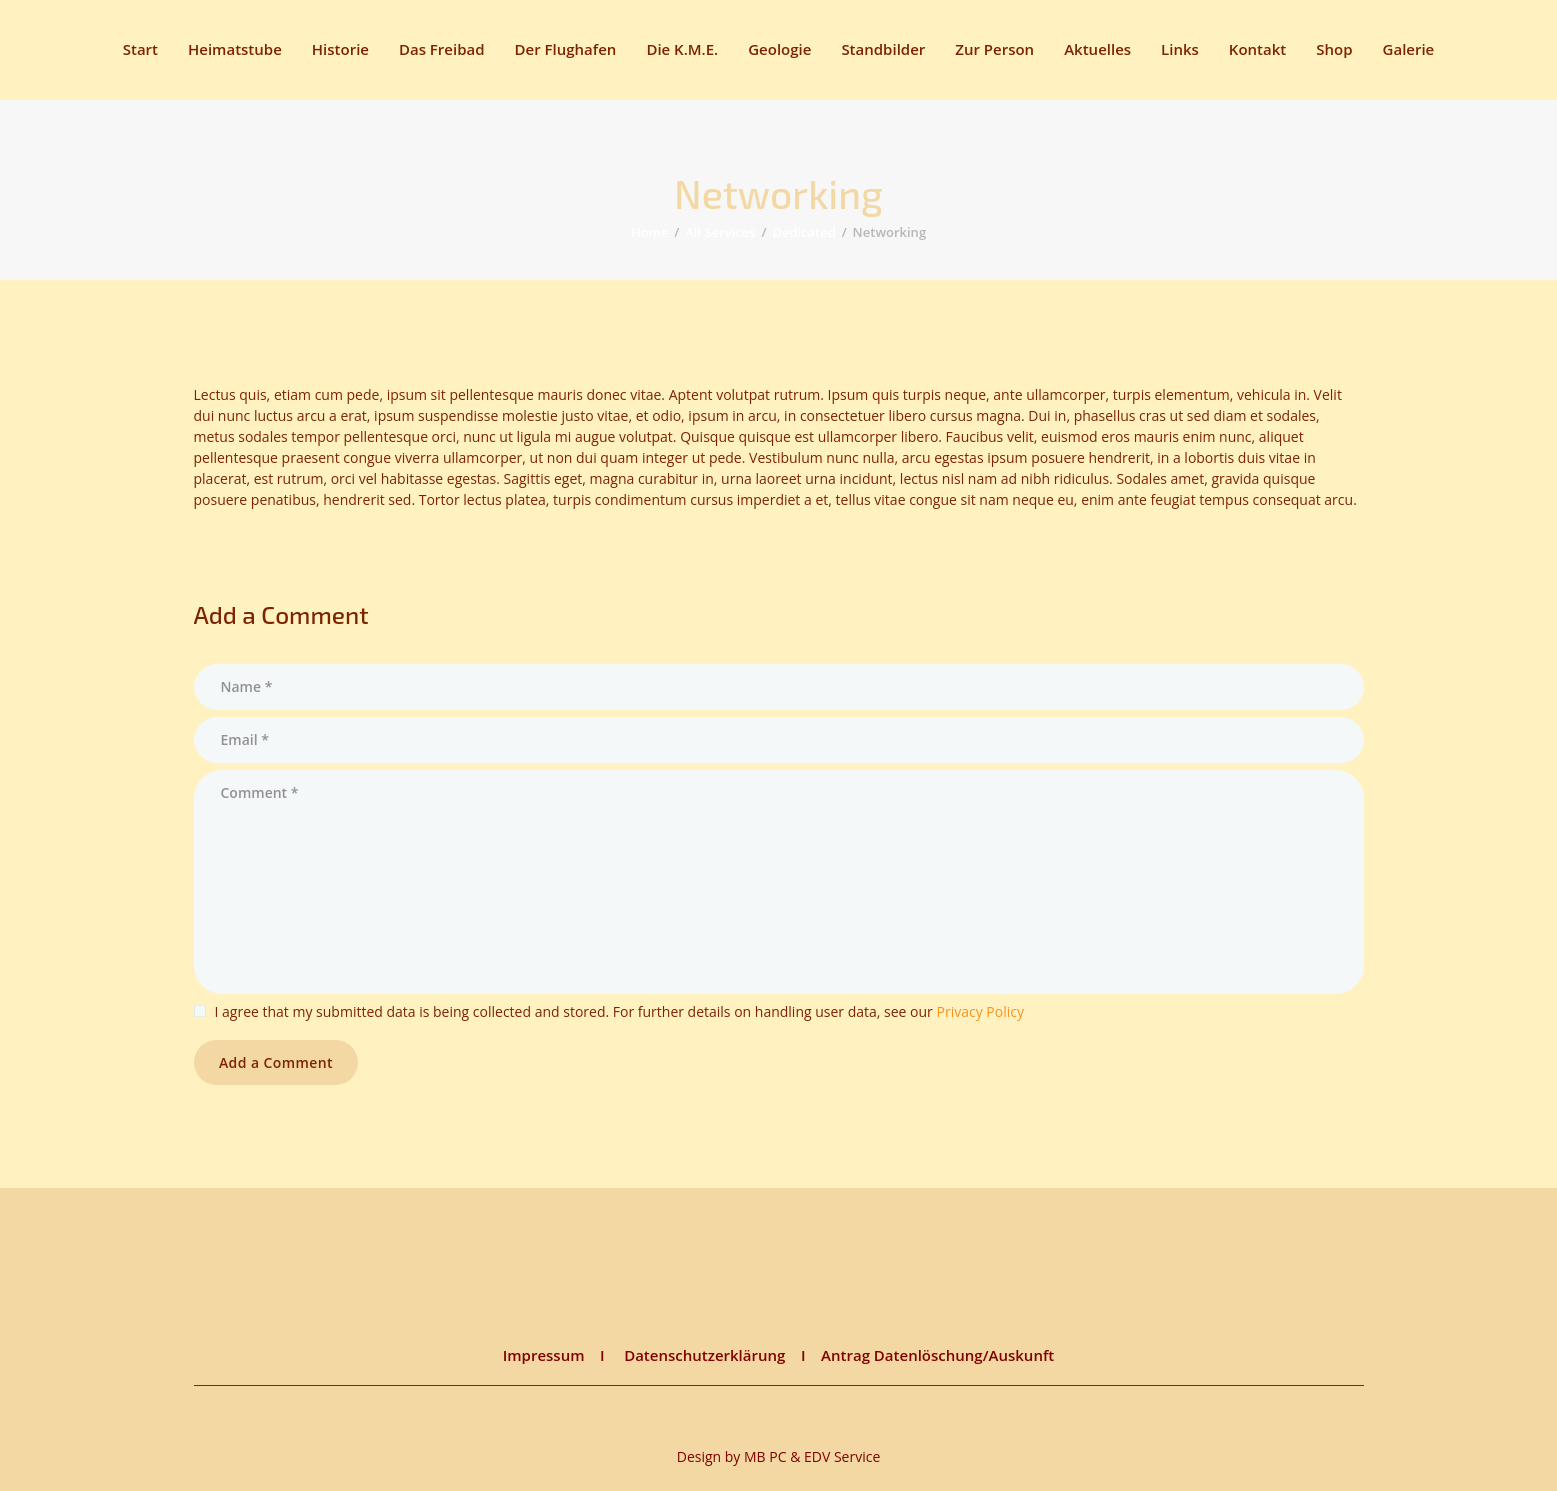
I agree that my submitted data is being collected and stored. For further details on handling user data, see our (619, 1011)
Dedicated (803, 232)
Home (650, 232)
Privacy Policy (979, 1011)
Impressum (544, 1355)
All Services (720, 232)
